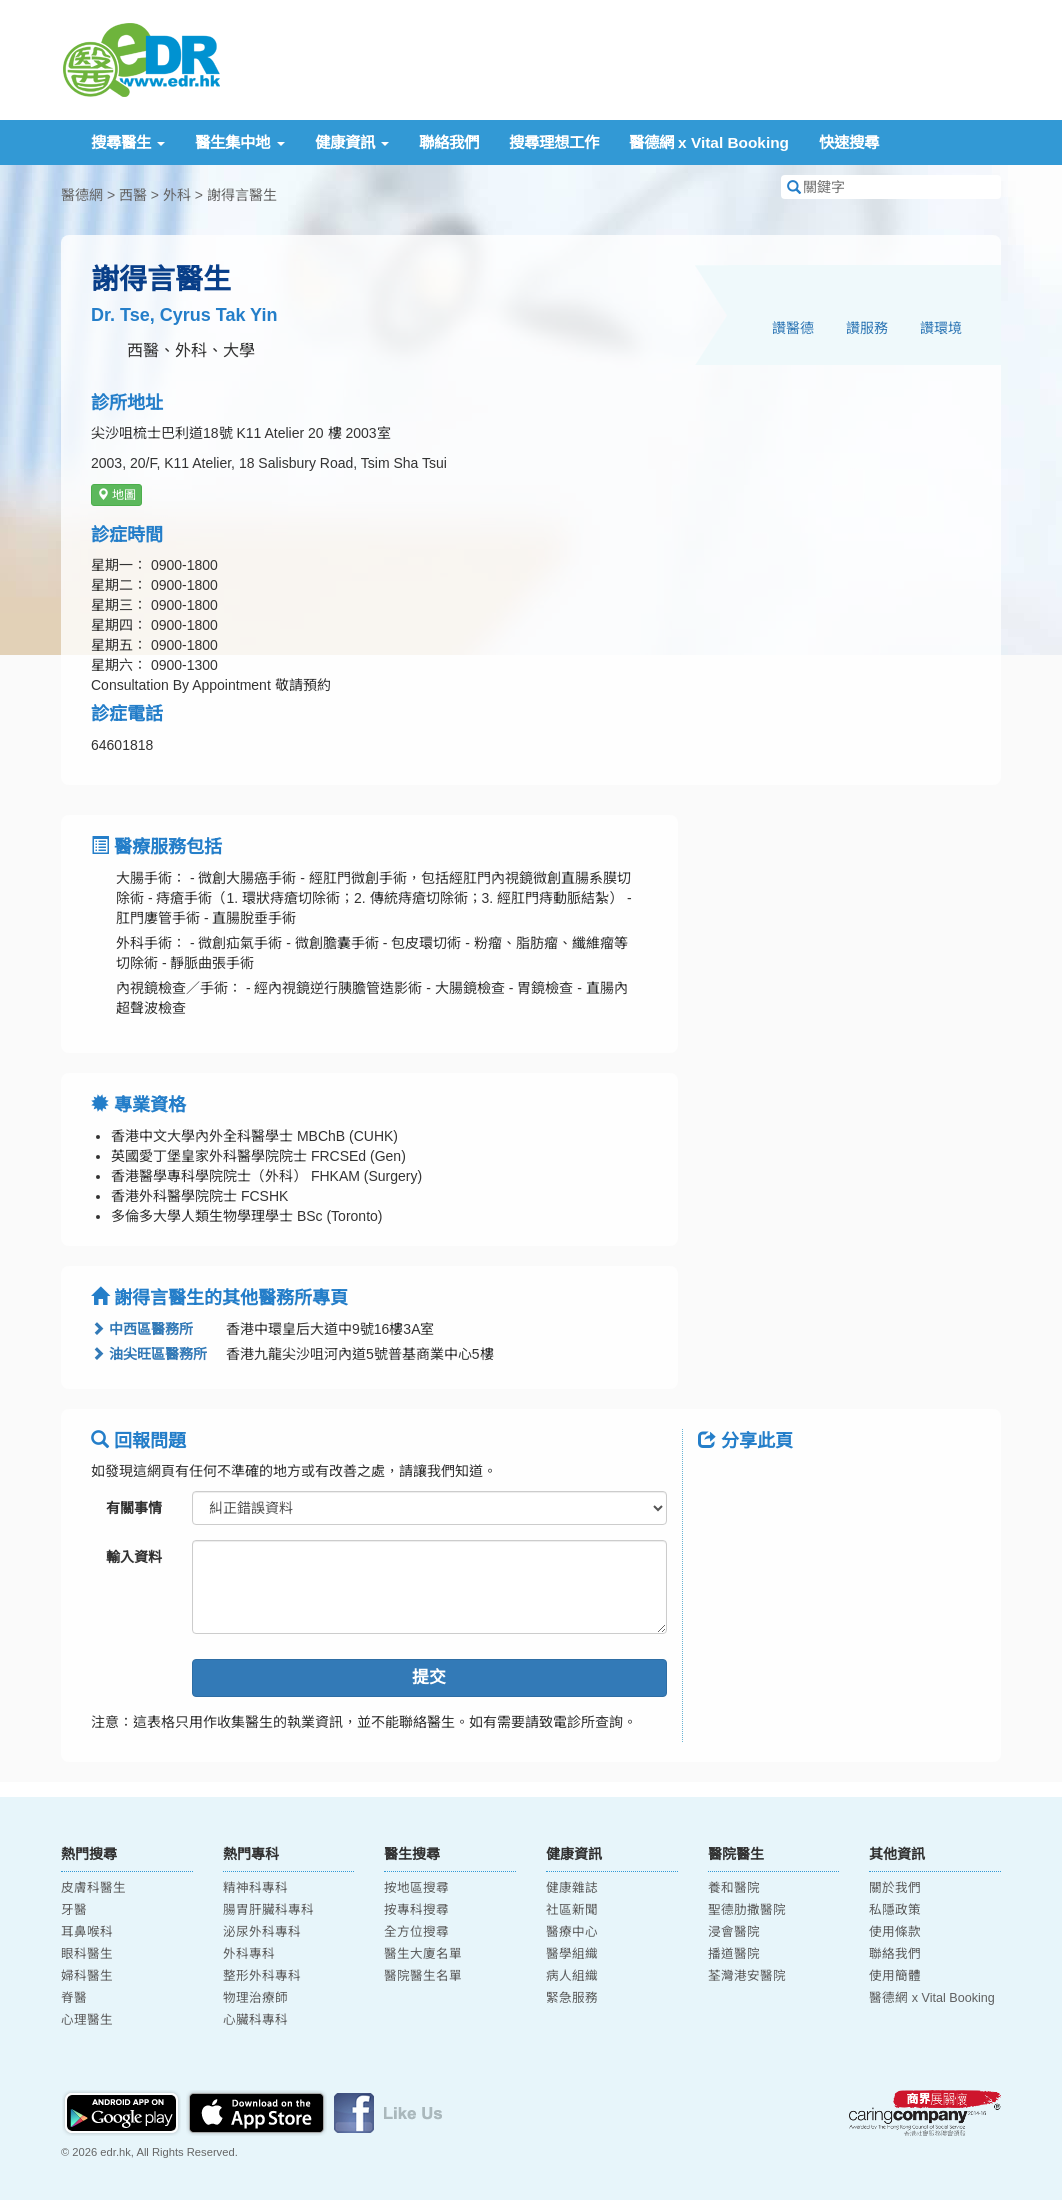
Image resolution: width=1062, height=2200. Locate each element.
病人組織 (572, 1976)
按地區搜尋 (416, 1888)
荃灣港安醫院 (747, 1976)
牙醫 (74, 1910)
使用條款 (895, 1932)
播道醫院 (734, 1954)
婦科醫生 (87, 1976)
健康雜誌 (572, 1888)
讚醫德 (793, 328)
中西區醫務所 (142, 1329)
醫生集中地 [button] (239, 142)
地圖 (116, 495)
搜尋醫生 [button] (128, 142)
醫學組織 (572, 1954)
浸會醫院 (734, 1932)
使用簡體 (895, 1976)
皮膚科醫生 (93, 1888)
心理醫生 (87, 2020)
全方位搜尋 (416, 1932)
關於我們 (895, 1888)
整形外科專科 (262, 1976)
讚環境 (941, 328)
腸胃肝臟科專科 (268, 1910)
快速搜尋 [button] (849, 142)
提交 (429, 1677)
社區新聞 (572, 1910)
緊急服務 (572, 1998)
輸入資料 (134, 1557)
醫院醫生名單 (423, 1976)
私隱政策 (895, 1910)
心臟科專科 (255, 2020)
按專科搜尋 (416, 1910)
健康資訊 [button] (352, 142)
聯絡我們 (449, 142)
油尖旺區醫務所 (149, 1354)
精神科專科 (255, 1888)
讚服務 (867, 328)
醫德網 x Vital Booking (709, 142)
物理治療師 (255, 1998)
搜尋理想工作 (554, 142)
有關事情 (134, 1508)
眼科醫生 (87, 1954)
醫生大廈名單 (423, 1954)
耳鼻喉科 (87, 1932)
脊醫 (74, 1998)
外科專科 (249, 1954)
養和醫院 (734, 1888)
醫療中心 (572, 1932)
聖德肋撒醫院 (747, 1910)
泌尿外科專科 (262, 1932)
